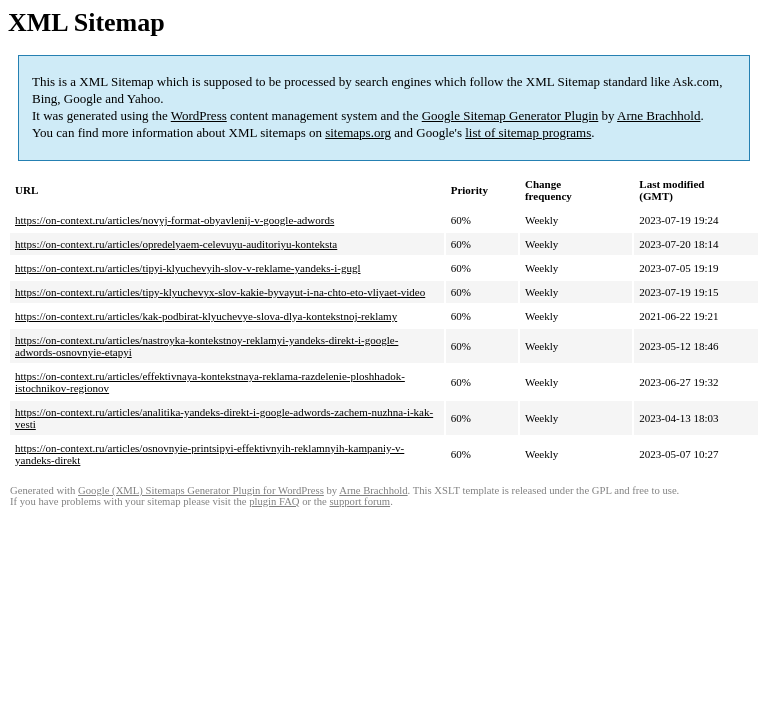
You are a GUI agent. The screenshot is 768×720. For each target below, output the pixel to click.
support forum (359, 501)
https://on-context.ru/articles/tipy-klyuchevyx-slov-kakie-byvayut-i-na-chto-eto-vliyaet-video (220, 292)
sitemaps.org (358, 132)
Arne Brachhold (658, 115)
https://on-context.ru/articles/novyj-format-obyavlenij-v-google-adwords (174, 220)
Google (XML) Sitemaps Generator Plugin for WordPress (201, 490)
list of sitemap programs (528, 132)
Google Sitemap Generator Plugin (510, 115)
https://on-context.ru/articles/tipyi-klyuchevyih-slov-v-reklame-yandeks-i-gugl (188, 268)
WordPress (199, 115)
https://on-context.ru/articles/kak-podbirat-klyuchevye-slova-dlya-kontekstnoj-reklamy (206, 316)
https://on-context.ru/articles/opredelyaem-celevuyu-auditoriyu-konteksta (176, 244)
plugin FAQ (274, 501)
